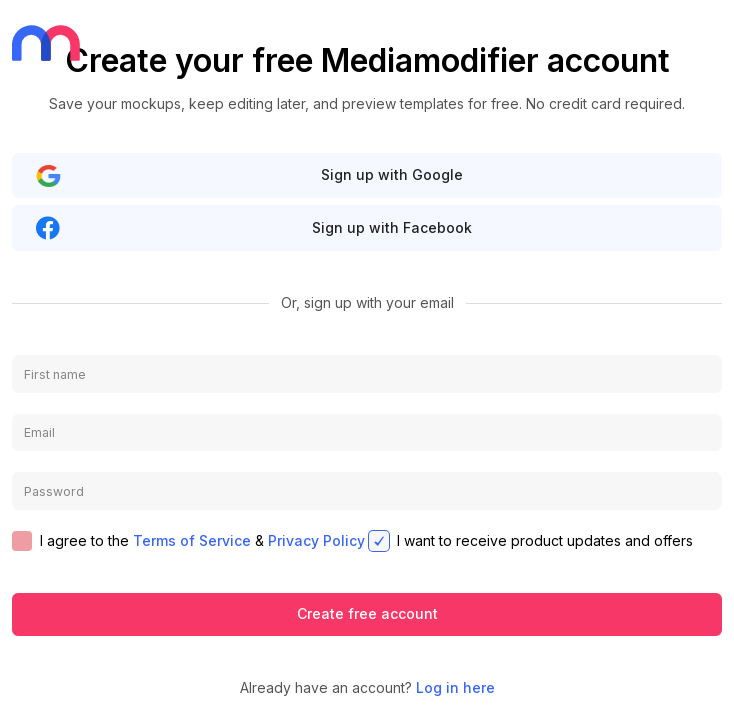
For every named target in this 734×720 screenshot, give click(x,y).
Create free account (367, 613)
